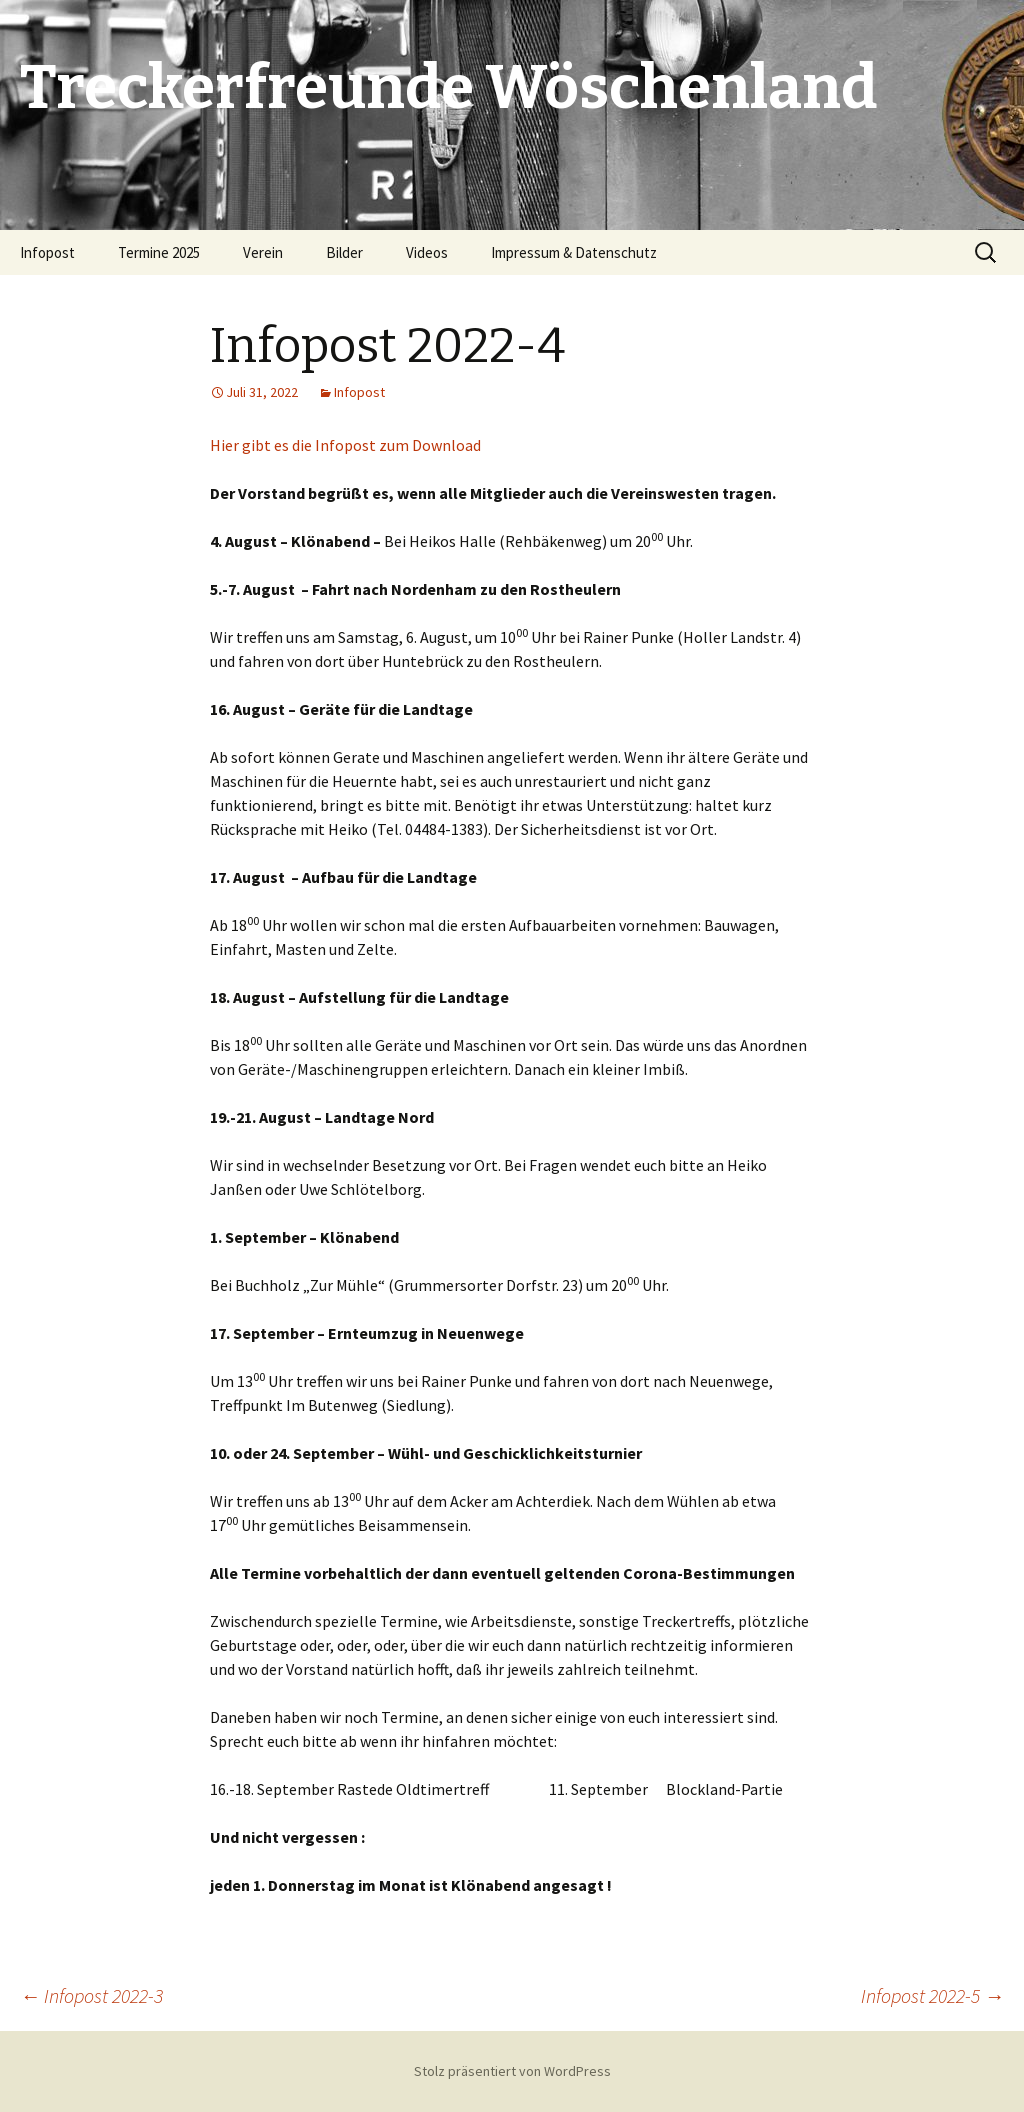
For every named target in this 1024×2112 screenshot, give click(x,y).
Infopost (47, 252)
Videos (427, 252)
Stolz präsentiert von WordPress (512, 2071)
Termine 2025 (159, 252)
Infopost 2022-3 (91, 1995)
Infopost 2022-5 (932, 1995)
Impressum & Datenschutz (574, 252)
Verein (263, 252)
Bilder (344, 252)
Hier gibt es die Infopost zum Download (345, 445)
